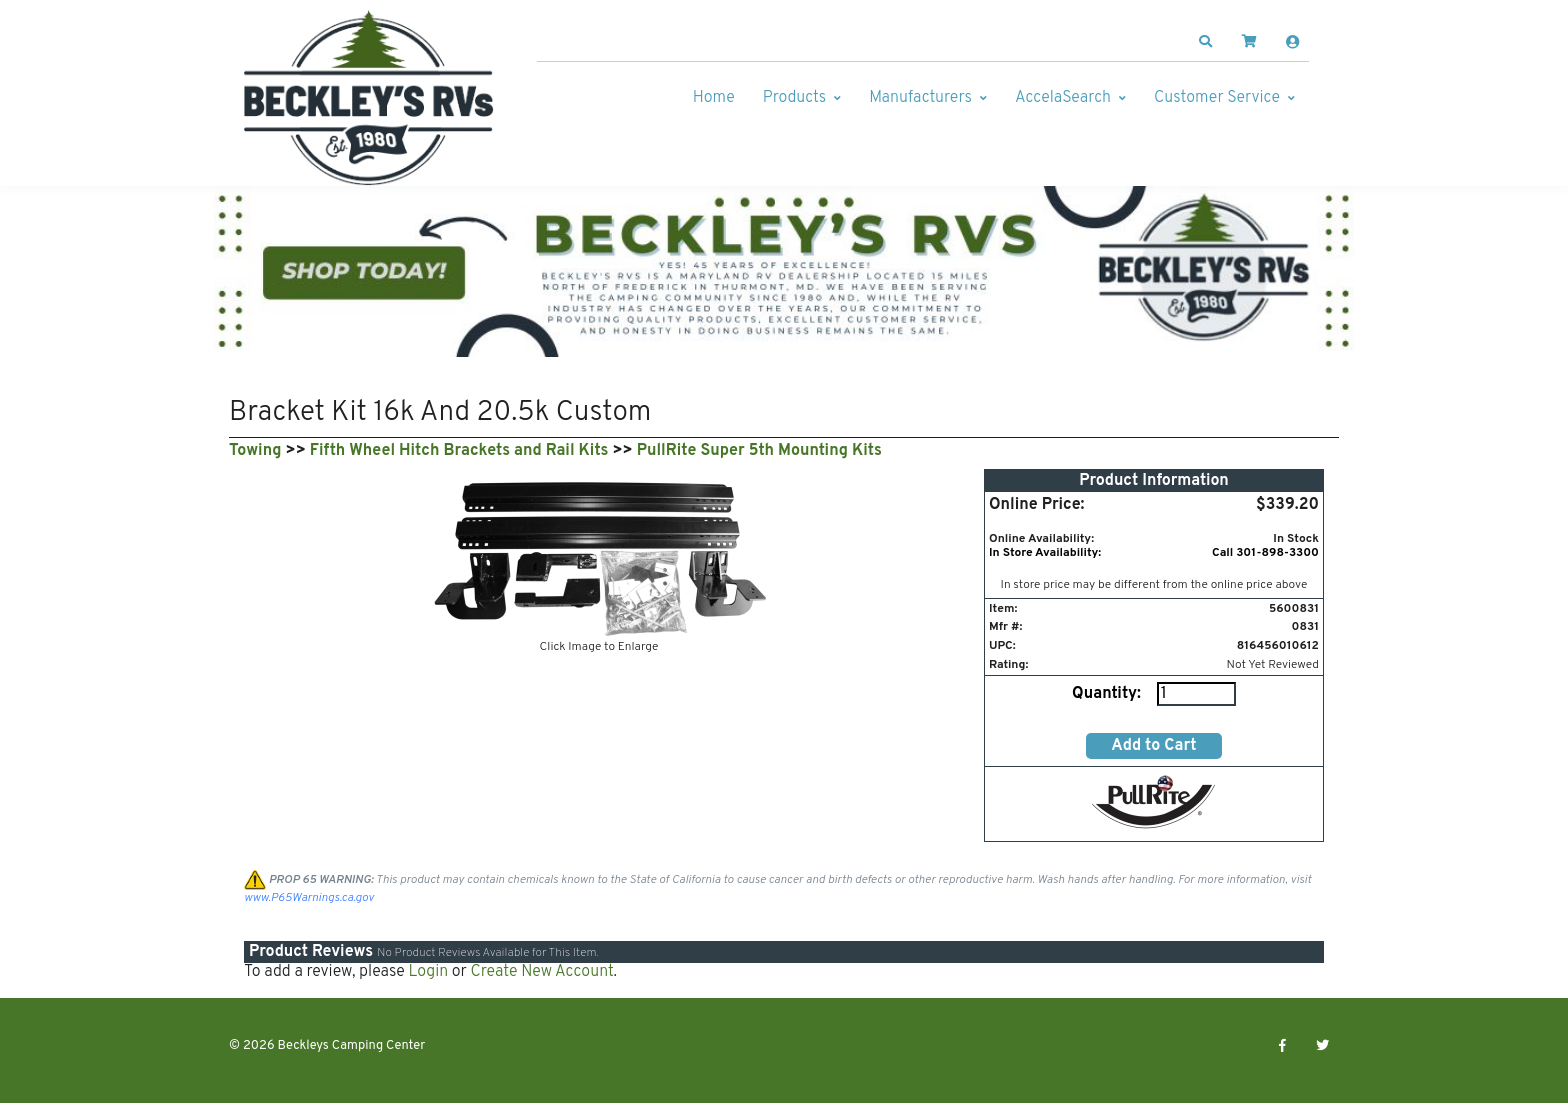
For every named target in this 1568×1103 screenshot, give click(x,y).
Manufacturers (920, 98)
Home (714, 98)
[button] (1206, 42)
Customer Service (1217, 98)
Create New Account (541, 972)
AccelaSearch (1063, 98)
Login (428, 972)
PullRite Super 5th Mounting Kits (759, 451)
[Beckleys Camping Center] (369, 98)
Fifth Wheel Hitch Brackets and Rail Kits (459, 451)
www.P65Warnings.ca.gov (309, 898)
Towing (255, 451)
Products (794, 98)
